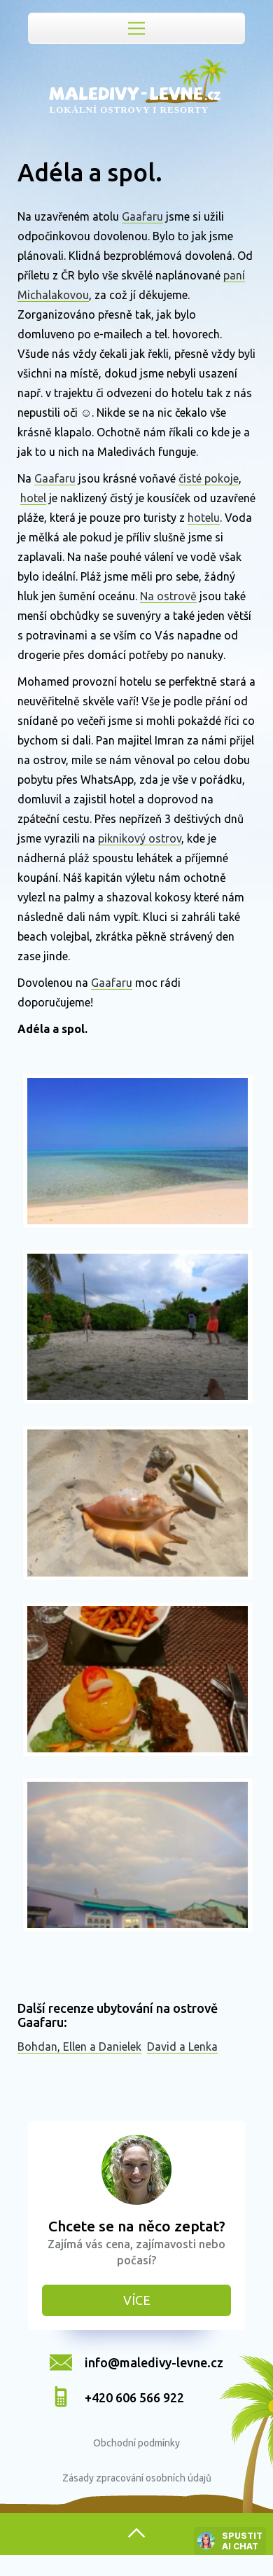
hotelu (204, 517)
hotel (33, 498)
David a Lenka (182, 2046)
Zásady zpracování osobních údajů (136, 2478)
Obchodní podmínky (136, 2443)
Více (136, 2300)
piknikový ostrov (139, 838)
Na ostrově (168, 596)
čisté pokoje (208, 478)
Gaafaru (142, 216)
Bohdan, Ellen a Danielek (79, 2046)
